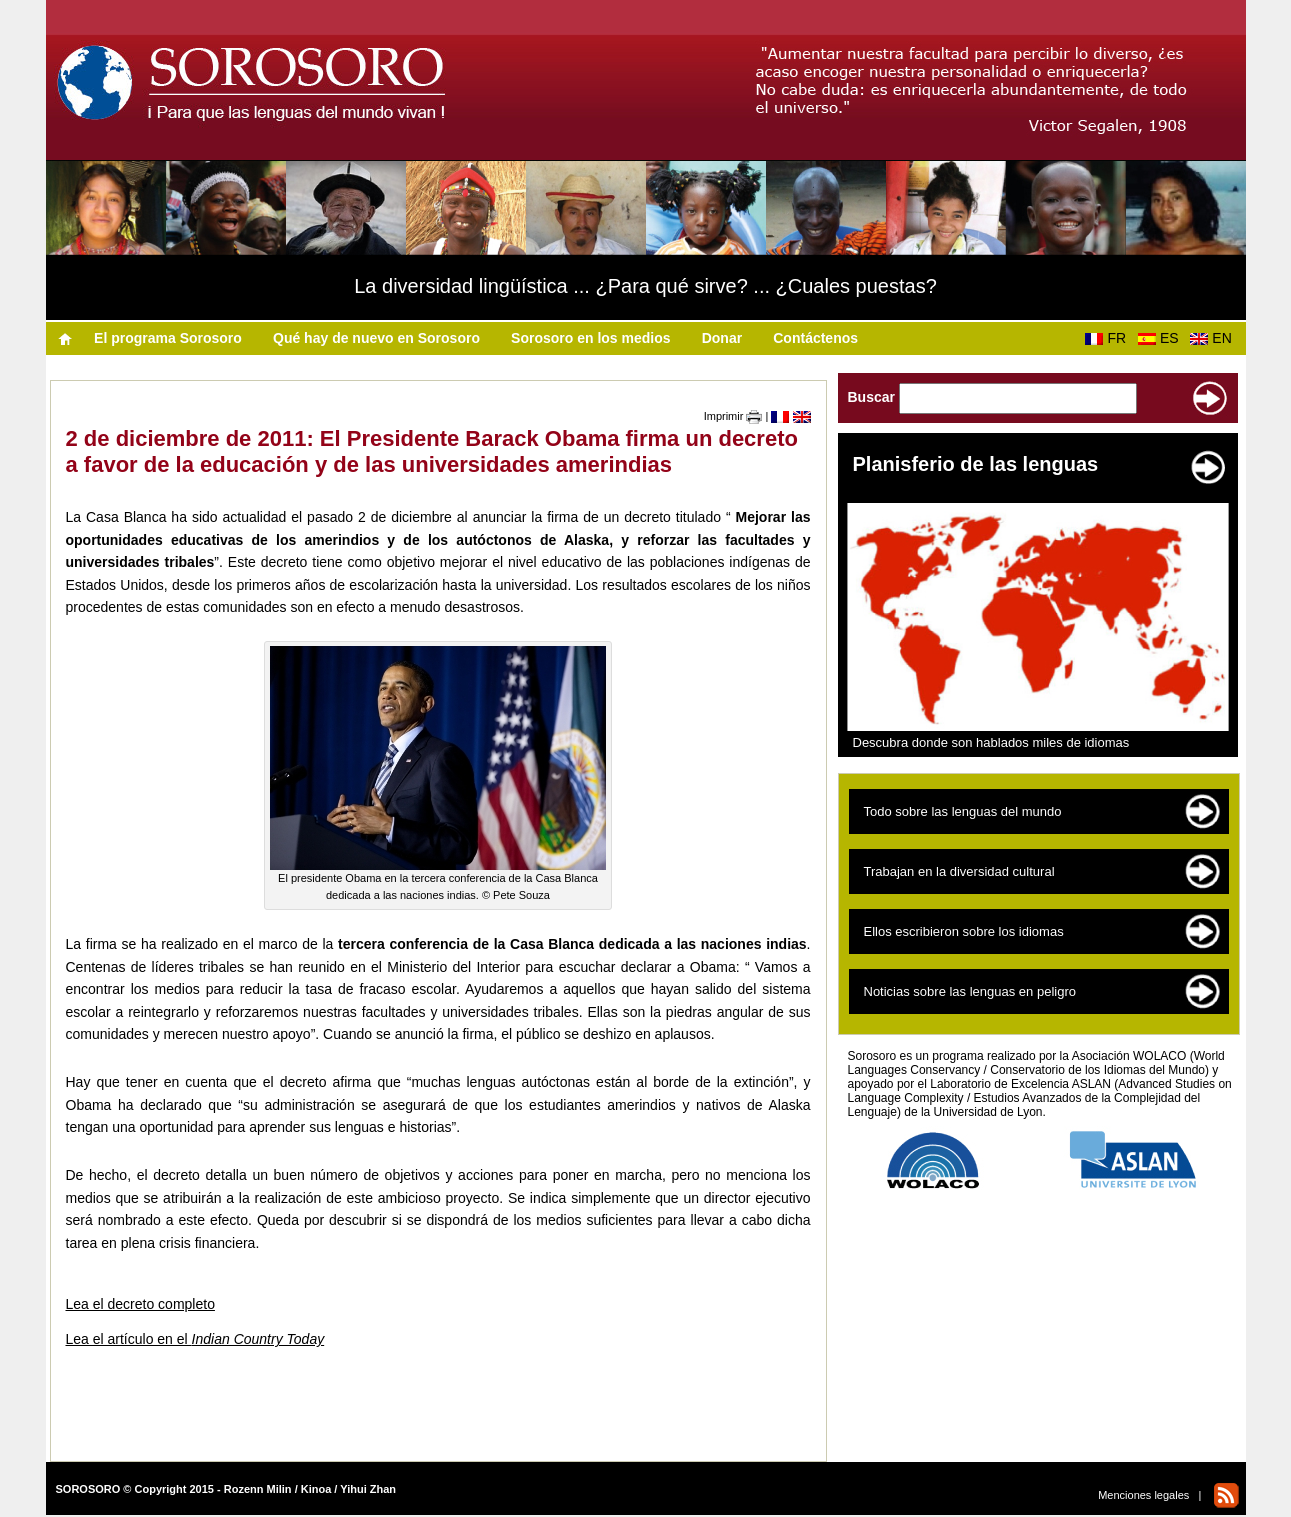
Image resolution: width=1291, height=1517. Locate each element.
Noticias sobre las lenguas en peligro (970, 991)
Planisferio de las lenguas (976, 464)
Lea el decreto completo (140, 1304)
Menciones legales (1143, 1495)
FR (1109, 338)
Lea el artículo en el (195, 1339)
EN (1214, 338)
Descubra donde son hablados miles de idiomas (991, 742)
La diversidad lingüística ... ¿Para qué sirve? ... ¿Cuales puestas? (645, 286)
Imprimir (733, 416)
